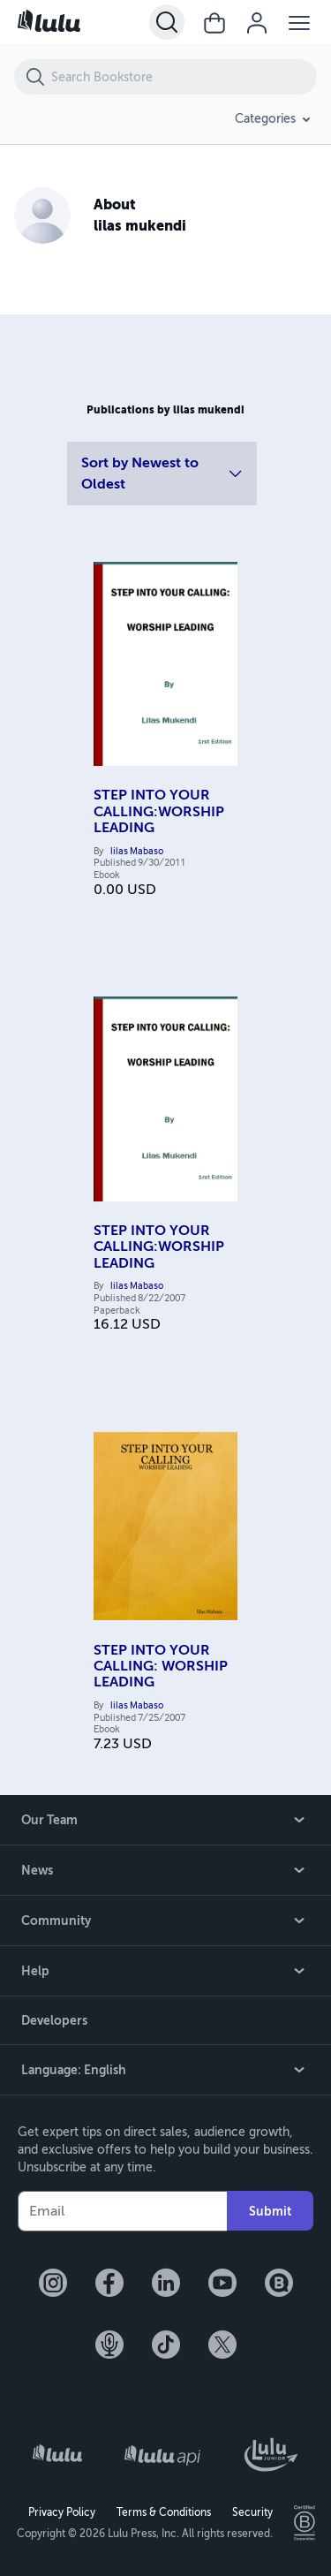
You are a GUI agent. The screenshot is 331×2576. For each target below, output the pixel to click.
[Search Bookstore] (183, 77)
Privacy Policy (61, 2512)
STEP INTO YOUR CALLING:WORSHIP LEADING (159, 811)
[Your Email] (122, 2211)
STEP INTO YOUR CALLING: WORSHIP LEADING (161, 1666)
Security (252, 2512)
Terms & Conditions (164, 2512)
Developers (54, 2020)
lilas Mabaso (136, 851)
